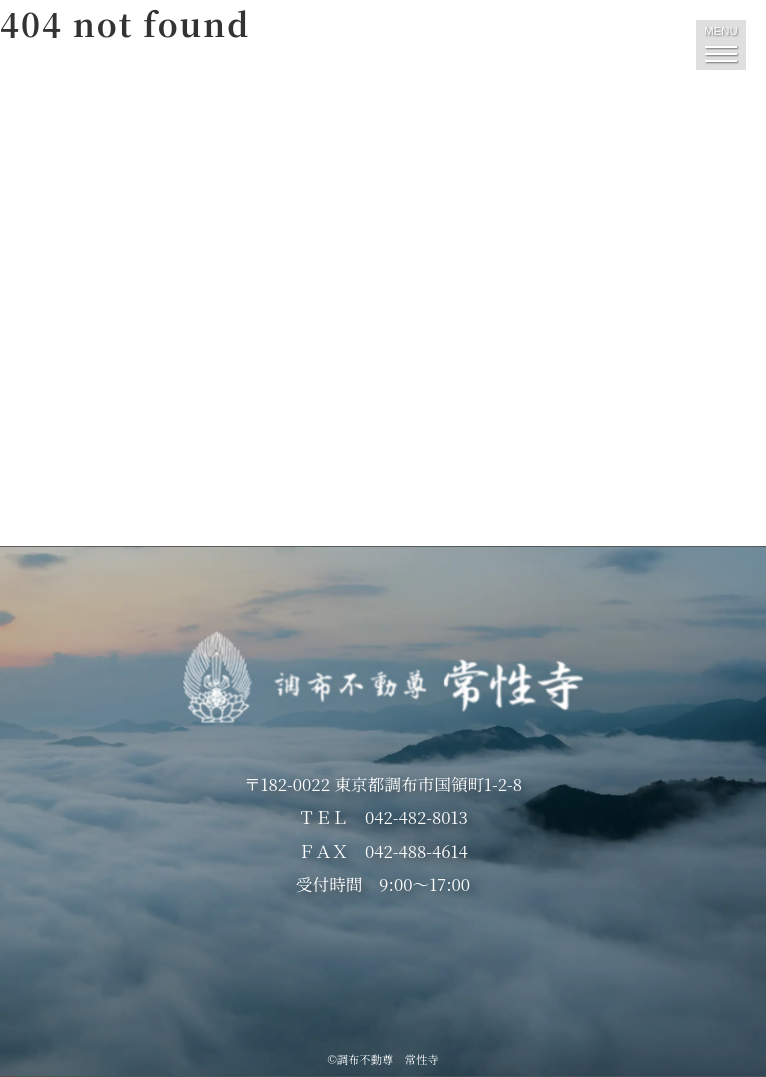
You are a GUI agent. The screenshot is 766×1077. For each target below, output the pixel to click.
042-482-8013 (416, 817)
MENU (720, 43)
